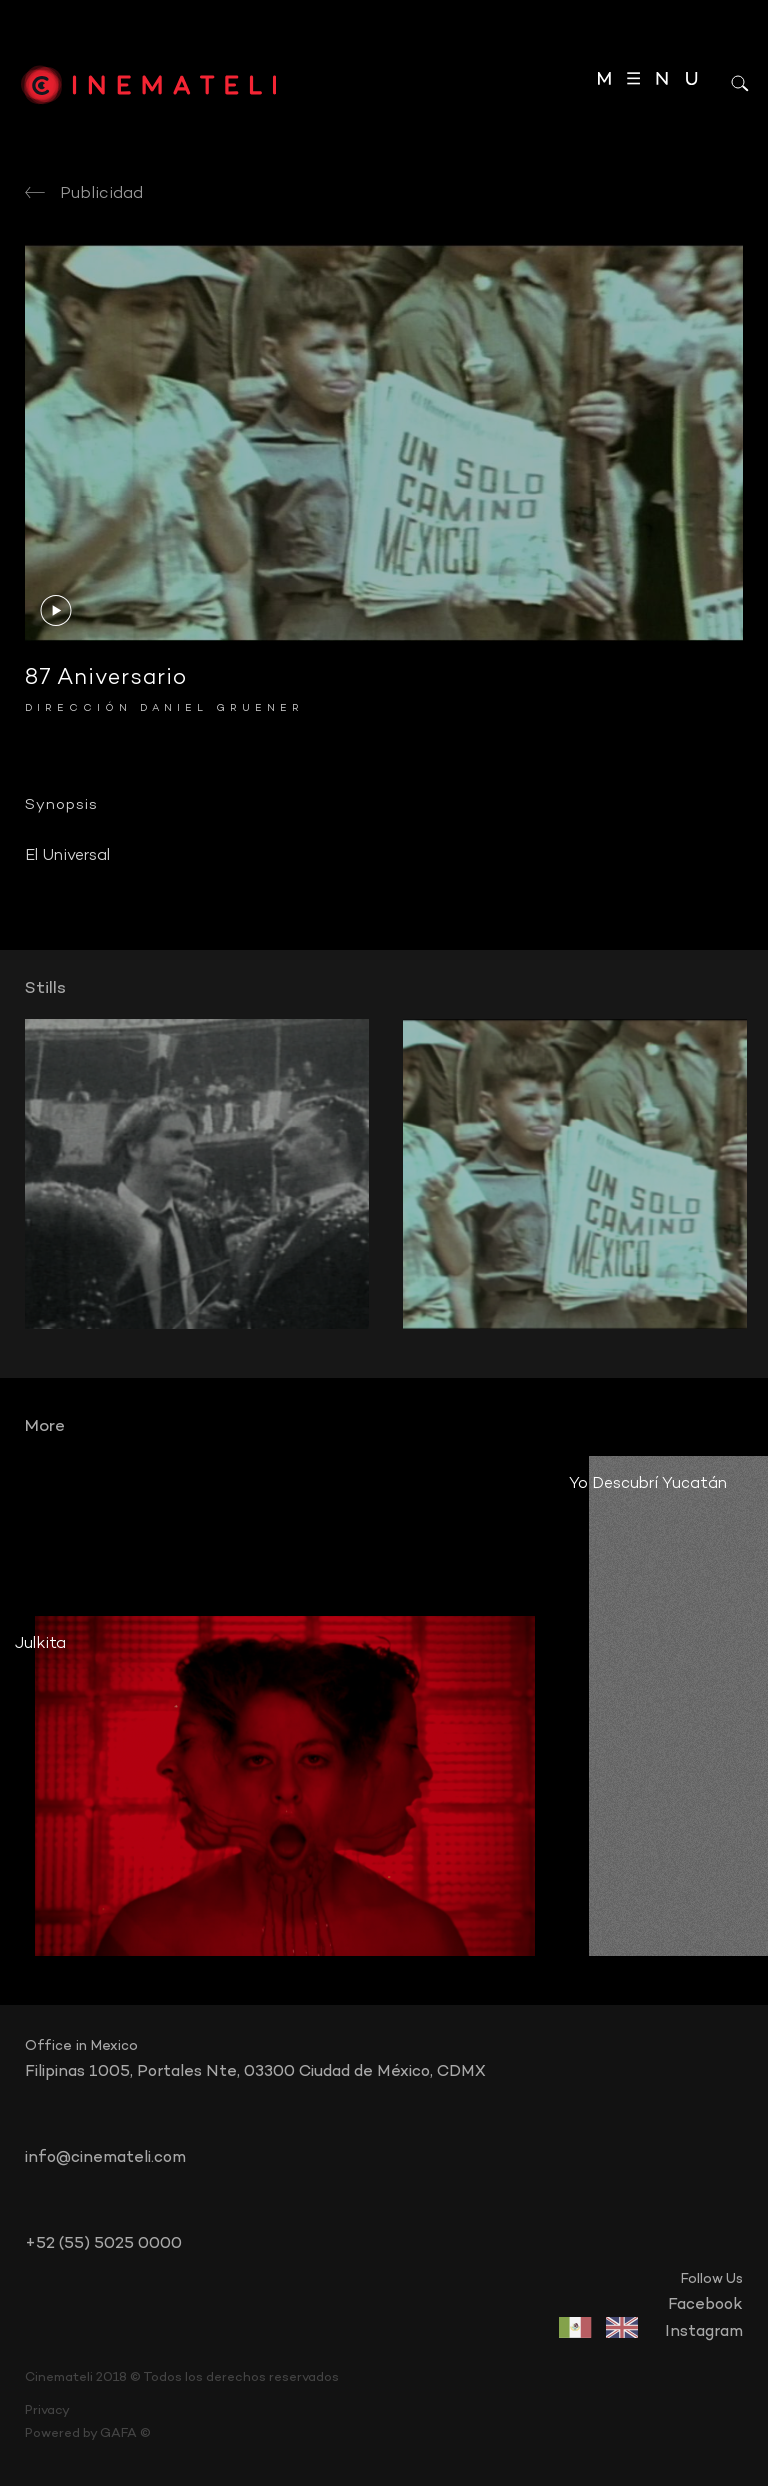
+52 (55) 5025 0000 (103, 2244)
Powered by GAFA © (88, 2434)
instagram (704, 2332)
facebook (705, 2305)
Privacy (47, 2411)
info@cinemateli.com (105, 2158)
